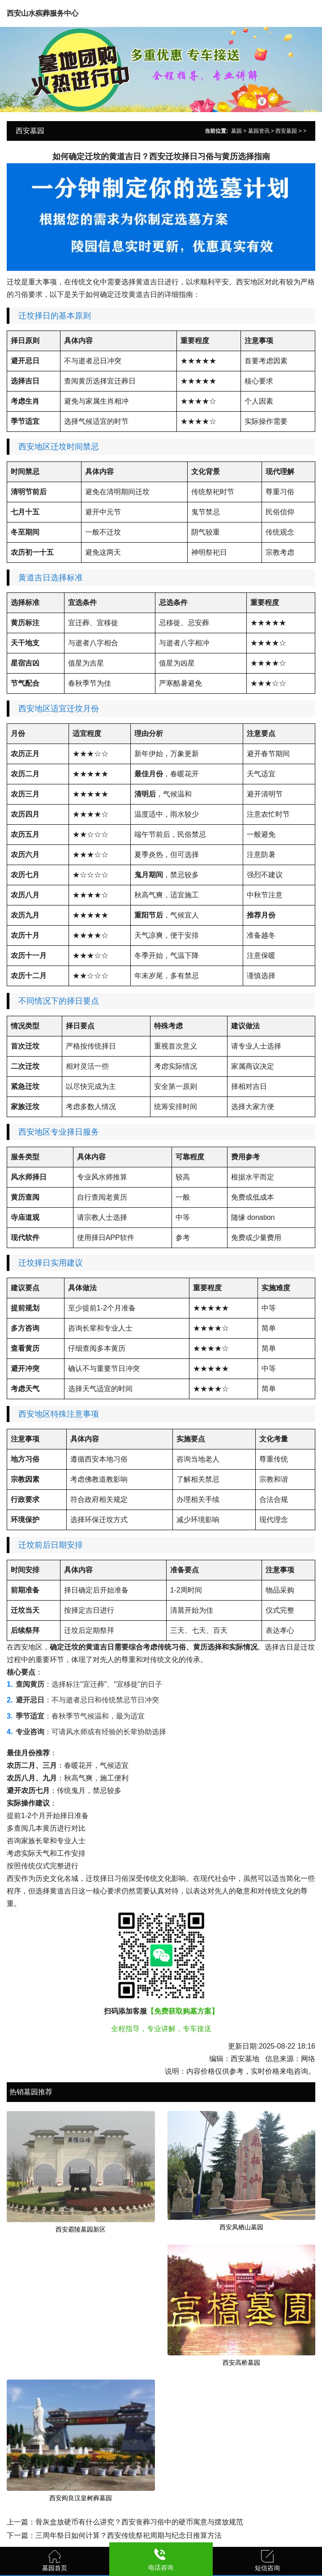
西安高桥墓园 (241, 2362)
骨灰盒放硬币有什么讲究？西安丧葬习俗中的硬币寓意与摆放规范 (139, 2522)
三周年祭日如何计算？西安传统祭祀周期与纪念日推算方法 (128, 2535)
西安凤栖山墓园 (241, 2227)
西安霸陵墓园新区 (81, 2229)
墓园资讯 (259, 131)
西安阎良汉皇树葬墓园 (80, 2498)
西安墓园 (286, 131)
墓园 (236, 131)
